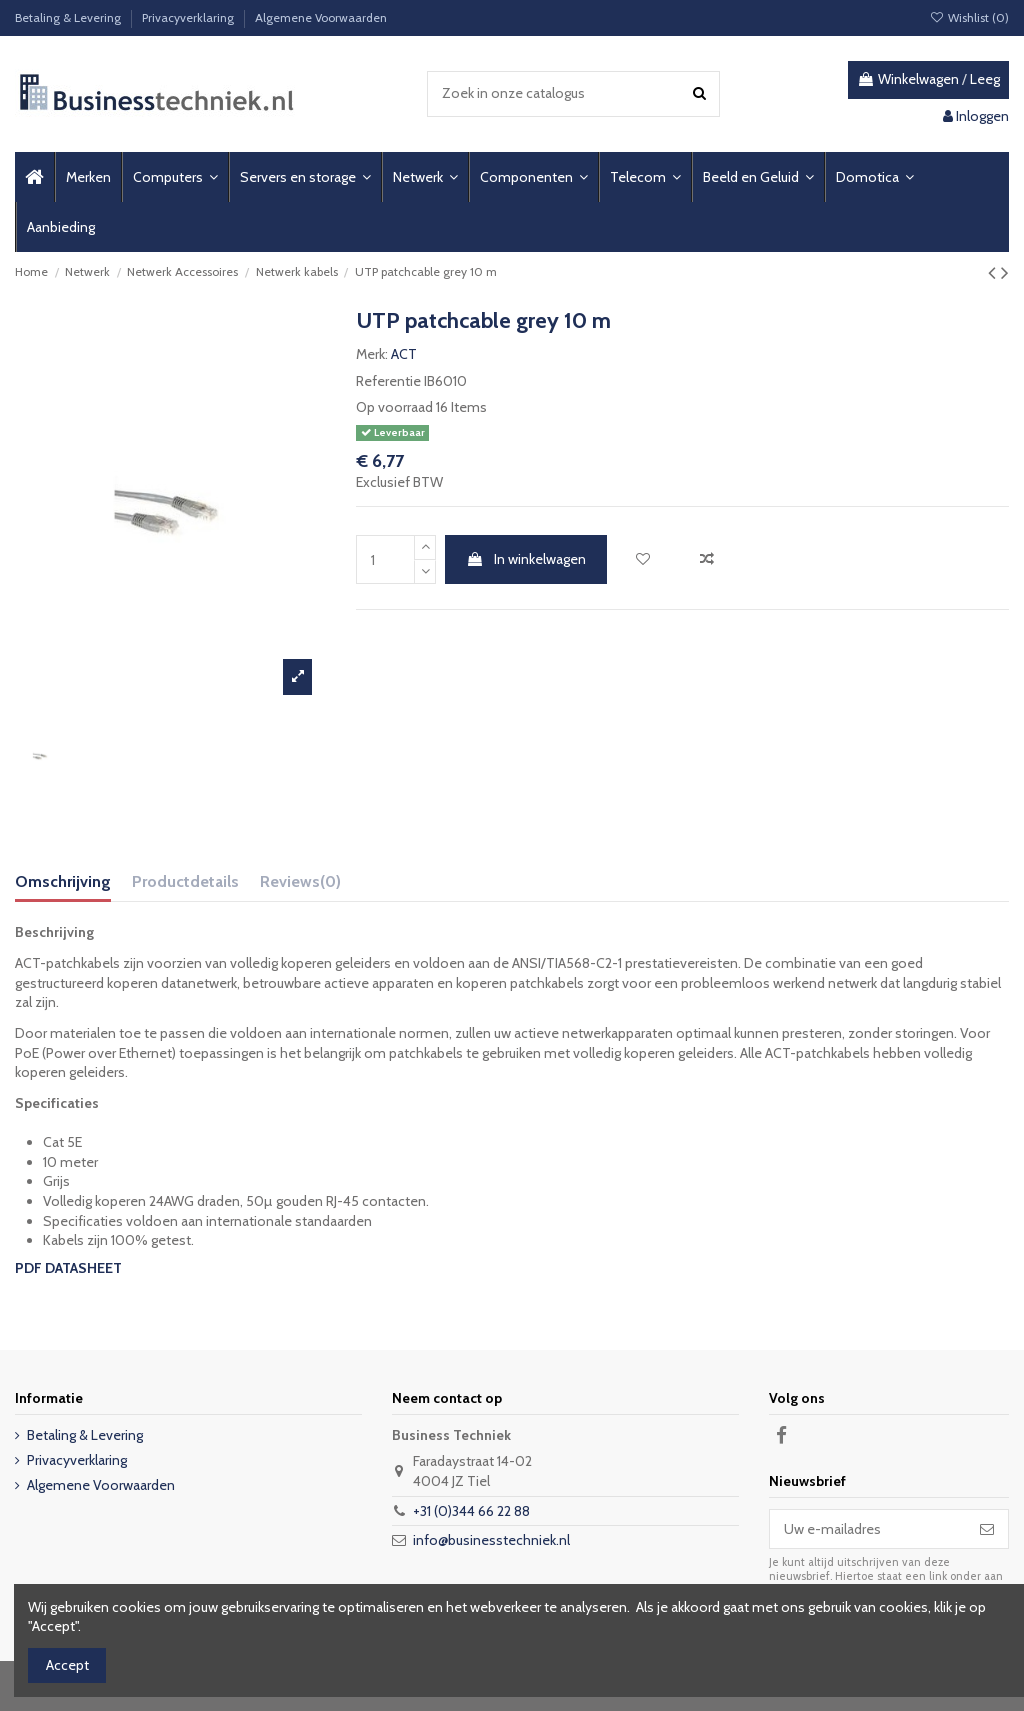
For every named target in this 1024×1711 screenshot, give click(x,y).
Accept (67, 1665)
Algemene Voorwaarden (321, 17)
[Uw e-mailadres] (868, 1529)
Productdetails (185, 881)
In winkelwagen (526, 559)
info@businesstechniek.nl (491, 1540)
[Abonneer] (987, 1529)
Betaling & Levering (69, 17)
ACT (404, 354)
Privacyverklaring (189, 17)
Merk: (372, 354)
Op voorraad (394, 407)
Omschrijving (63, 881)
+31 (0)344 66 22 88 (471, 1511)
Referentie (388, 381)
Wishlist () (969, 17)
